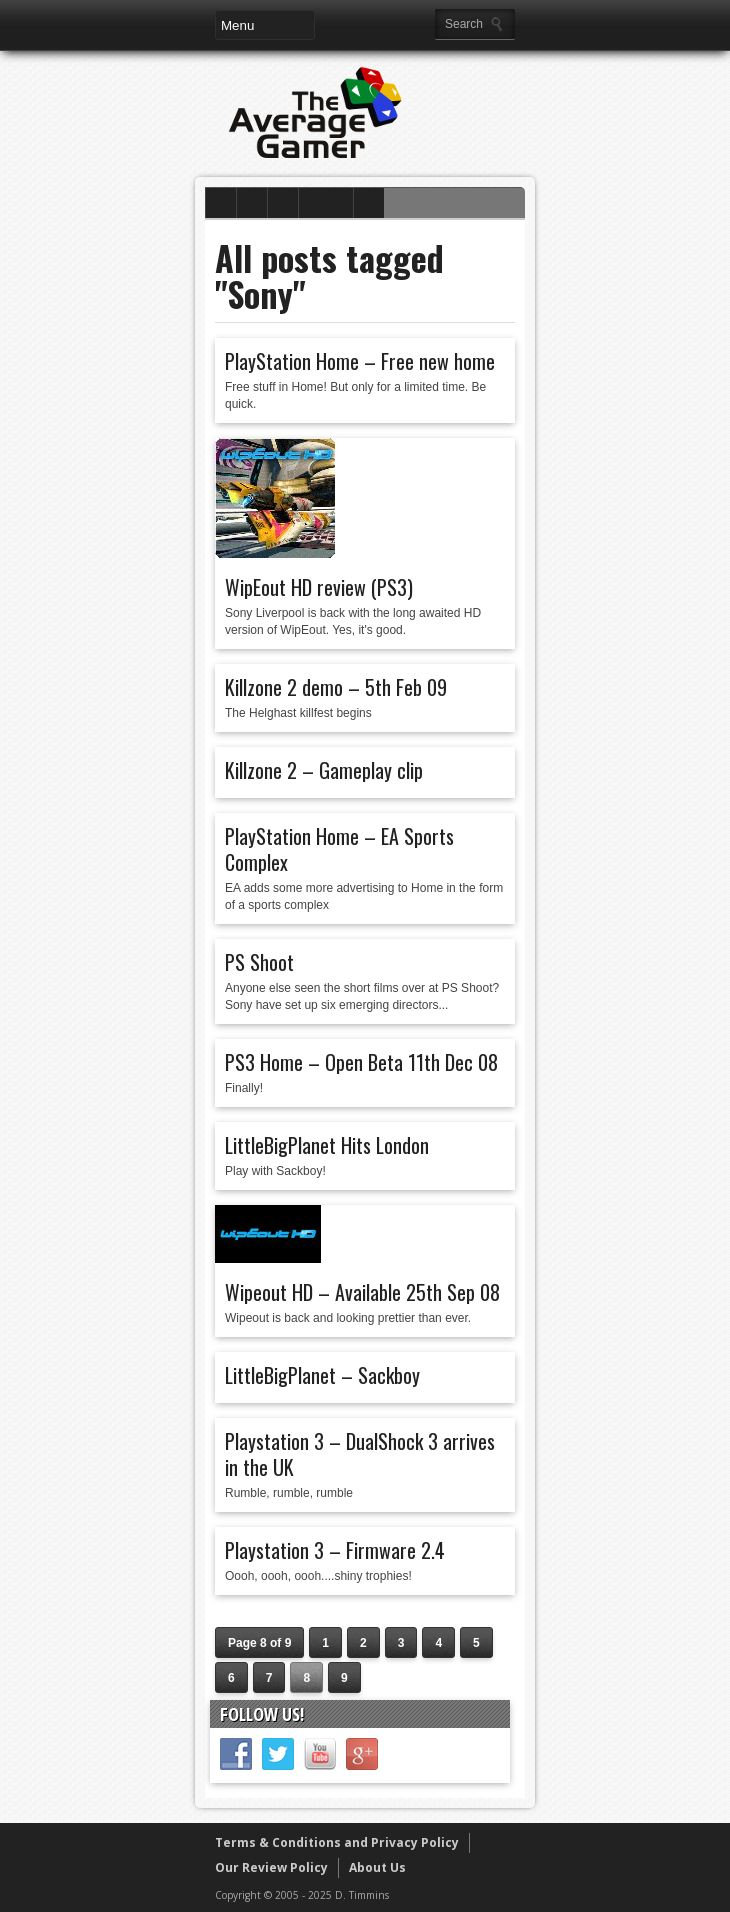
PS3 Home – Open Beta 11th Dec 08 (361, 1062)
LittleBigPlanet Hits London (327, 1145)
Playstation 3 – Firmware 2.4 (335, 1550)
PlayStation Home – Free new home (360, 361)
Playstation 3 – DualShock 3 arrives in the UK (360, 1454)
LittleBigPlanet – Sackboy (322, 1375)
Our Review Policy (271, 1867)
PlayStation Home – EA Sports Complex (339, 849)
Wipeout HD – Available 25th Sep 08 (362, 1292)
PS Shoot (259, 962)
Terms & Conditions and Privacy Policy (337, 1842)
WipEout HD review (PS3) (319, 587)
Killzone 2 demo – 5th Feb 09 (336, 687)
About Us (377, 1867)
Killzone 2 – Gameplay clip (324, 770)
